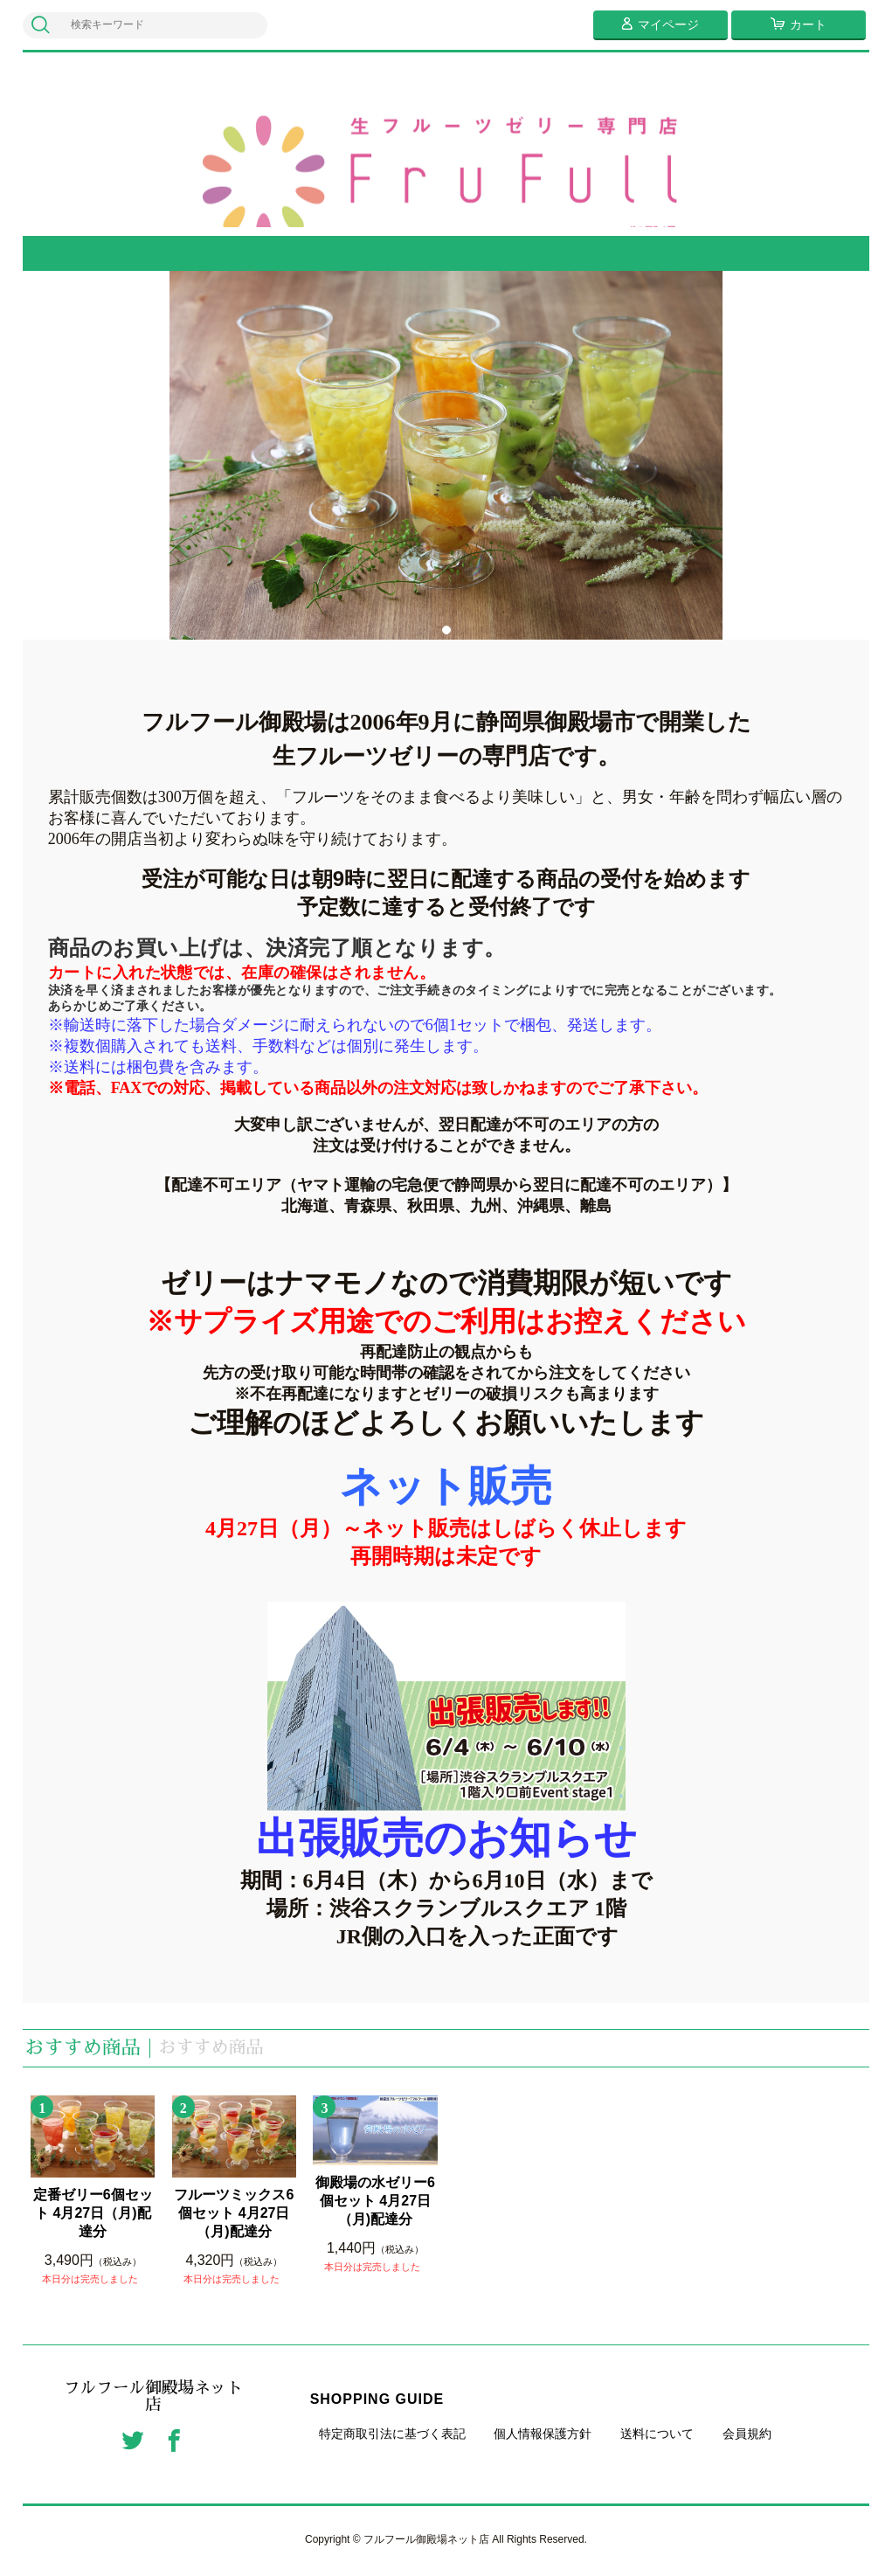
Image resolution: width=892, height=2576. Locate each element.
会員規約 (747, 2433)
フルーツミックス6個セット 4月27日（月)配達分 (234, 2213)
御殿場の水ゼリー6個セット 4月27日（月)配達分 (375, 2200)
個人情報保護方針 (542, 2433)
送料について (657, 2433)
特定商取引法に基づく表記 (392, 2433)
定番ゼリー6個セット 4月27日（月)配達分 (93, 2213)
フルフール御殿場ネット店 (153, 2397)
